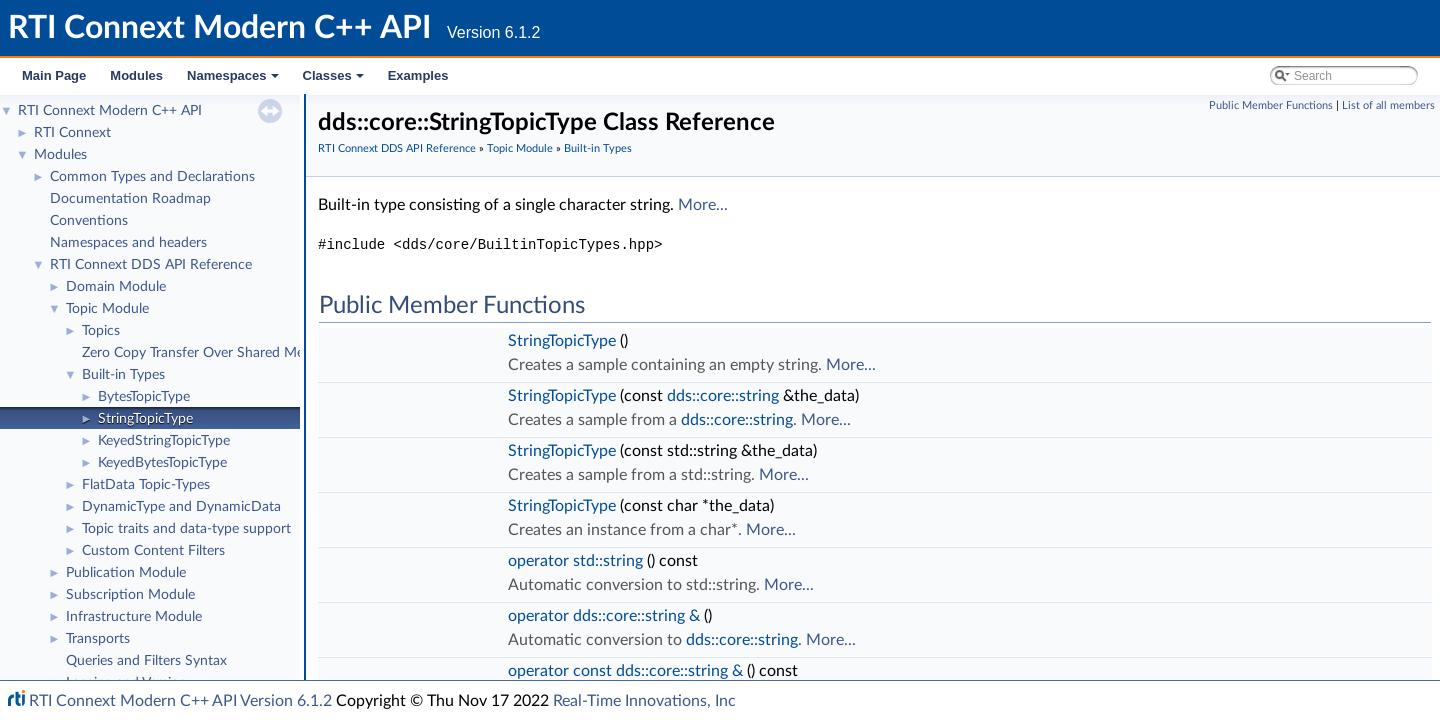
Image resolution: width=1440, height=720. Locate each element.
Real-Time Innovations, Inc (644, 701)
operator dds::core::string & (604, 616)
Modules (136, 75)
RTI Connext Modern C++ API (110, 111)
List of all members (1388, 105)
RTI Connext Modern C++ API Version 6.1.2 (180, 701)
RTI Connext (72, 133)
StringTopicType (145, 419)
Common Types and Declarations (152, 177)
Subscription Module (130, 595)
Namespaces (234, 81)
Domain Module (116, 287)
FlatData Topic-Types (146, 485)
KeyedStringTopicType (164, 441)
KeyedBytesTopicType (162, 463)
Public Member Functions (1271, 105)
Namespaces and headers (128, 243)
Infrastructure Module (134, 617)
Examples (418, 75)
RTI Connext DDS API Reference (151, 265)
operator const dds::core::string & (625, 671)
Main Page (54, 75)
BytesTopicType (144, 397)
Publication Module (126, 573)
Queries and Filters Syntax (146, 661)
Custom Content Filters (153, 551)
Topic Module (107, 309)
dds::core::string (723, 396)
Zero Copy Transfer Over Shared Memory (209, 353)
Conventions (89, 221)
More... (703, 205)
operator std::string (575, 561)
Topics (101, 331)
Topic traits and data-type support (186, 529)
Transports (98, 639)
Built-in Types (123, 375)
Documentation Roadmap (130, 199)
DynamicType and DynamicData (181, 507)
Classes (335, 81)
